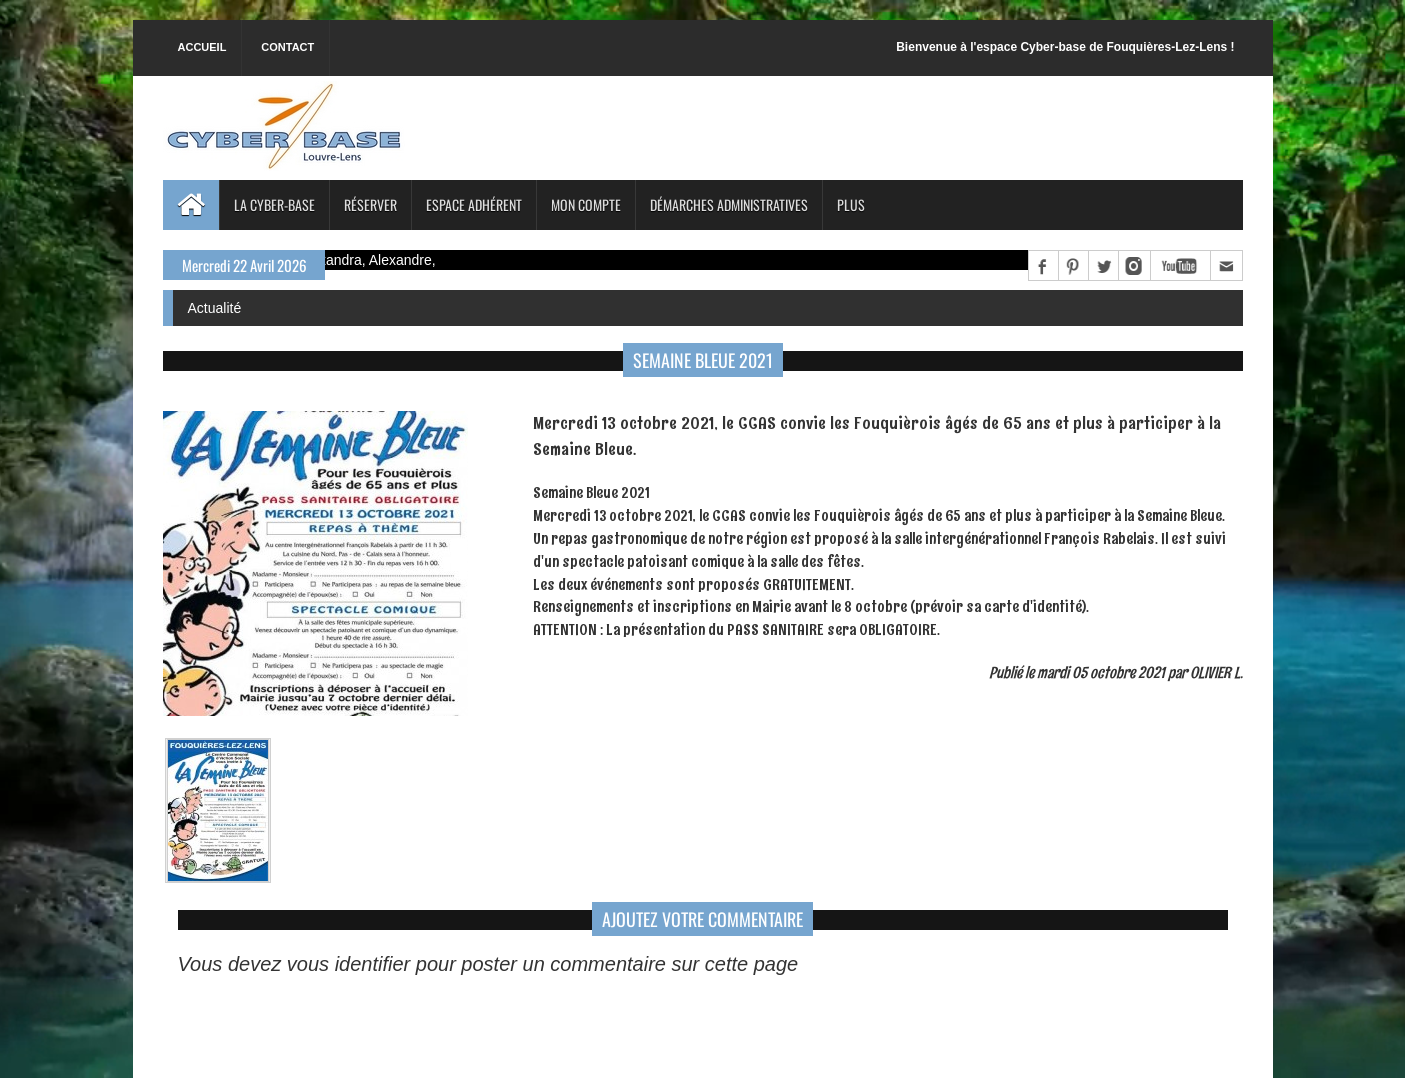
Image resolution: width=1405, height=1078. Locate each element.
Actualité (215, 308)
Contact (287, 47)
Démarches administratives (729, 204)
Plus (851, 204)
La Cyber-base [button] (274, 204)
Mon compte (586, 204)
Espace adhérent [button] (474, 204)
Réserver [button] (370, 204)
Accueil (202, 47)
